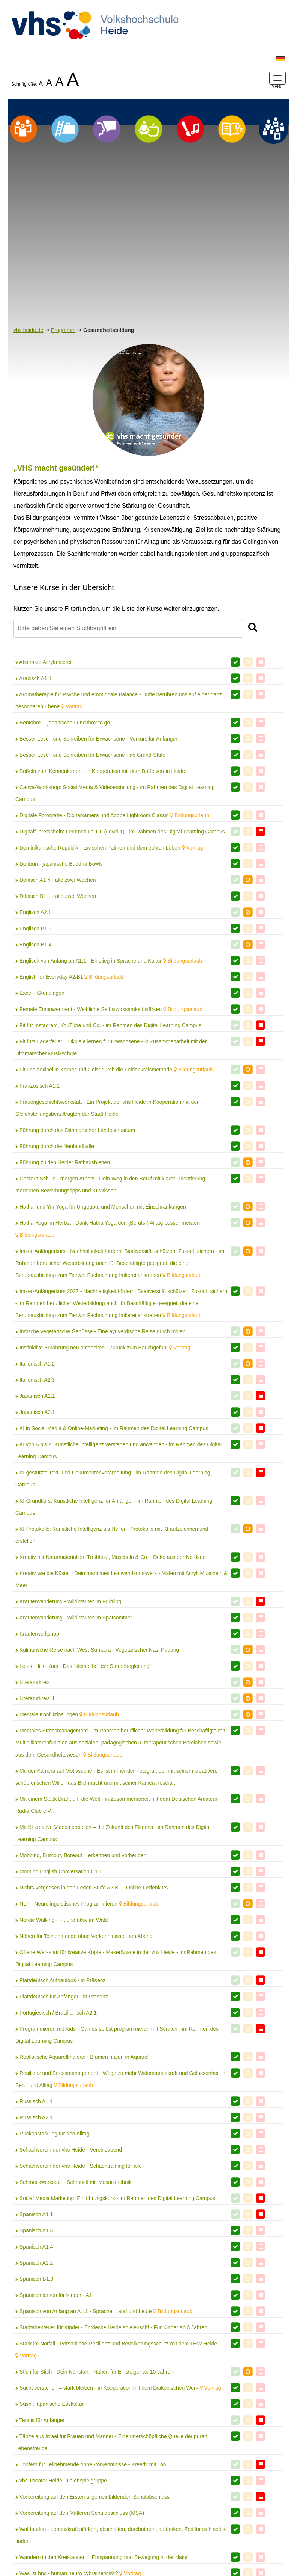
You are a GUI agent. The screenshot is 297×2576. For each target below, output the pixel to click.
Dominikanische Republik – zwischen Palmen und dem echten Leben (109, 649)
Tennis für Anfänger (39, 2221)
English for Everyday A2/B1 (69, 778)
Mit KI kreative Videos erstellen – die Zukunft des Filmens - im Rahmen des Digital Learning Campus (112, 1634)
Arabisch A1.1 (33, 479)
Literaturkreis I (34, 1483)
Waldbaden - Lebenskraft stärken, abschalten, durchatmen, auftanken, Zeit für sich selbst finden (121, 2336)
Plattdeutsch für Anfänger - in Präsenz (61, 1797)
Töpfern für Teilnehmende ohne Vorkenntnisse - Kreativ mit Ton (90, 2265)
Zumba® (27, 2439)
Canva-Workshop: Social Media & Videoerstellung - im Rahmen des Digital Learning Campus (115, 594)
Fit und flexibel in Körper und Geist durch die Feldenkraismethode (114, 871)
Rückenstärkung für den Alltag (52, 1935)
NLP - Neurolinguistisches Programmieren (86, 1705)
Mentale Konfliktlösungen (67, 1515)
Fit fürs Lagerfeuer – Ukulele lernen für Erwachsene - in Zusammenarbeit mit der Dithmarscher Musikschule (111, 848)
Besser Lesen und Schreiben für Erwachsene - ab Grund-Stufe (90, 556)
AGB (266, 2531)
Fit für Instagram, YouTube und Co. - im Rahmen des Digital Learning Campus (108, 826)
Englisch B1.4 (33, 745)
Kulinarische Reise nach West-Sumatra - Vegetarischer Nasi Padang (97, 1451)
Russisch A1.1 (34, 1902)
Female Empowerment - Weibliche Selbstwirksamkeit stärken (108, 810)
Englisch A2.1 (33, 713)
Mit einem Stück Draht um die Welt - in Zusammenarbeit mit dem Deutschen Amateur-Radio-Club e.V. (117, 1606)
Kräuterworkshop (37, 1435)
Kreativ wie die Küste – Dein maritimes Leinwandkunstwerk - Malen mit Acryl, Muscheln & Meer (121, 1380)
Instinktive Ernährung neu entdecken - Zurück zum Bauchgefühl (102, 1148)
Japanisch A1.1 (35, 1197)
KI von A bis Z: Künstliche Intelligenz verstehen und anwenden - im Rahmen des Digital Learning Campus (118, 1251)
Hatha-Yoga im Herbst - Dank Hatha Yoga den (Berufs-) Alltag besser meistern (108, 1030)
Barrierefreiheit (252, 2543)
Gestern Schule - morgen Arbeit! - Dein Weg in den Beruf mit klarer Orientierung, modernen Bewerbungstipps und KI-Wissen (111, 985)
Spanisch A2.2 (34, 2064)
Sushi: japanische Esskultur (49, 2205)
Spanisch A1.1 (34, 2015)
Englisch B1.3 (33, 729)
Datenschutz (235, 2531)
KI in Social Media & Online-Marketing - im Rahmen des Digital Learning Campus (111, 1229)
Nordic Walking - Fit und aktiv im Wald (61, 1721)
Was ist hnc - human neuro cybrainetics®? (78, 2374)
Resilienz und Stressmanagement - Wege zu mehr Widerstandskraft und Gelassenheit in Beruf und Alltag (120, 1880)
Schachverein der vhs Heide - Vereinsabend (68, 1951)
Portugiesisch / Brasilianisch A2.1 (56, 1814)
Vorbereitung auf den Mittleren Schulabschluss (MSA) (79, 2314)
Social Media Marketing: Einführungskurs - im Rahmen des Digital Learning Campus (115, 1999)
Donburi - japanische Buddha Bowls (59, 665)
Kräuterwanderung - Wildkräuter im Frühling (68, 1402)
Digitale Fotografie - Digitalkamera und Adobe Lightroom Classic (112, 616)
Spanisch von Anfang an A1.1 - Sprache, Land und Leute (103, 2112)
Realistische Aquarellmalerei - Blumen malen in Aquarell (82, 1858)
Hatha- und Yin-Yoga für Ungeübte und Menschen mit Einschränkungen (100, 1008)
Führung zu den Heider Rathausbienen (62, 963)
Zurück (27, 2469)
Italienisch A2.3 (35, 1181)
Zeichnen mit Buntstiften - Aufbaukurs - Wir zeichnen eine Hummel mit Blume (107, 2423)
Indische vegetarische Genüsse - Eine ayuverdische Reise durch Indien (100, 1132)
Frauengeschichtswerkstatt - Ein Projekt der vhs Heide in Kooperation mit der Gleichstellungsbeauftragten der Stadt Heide (107, 909)
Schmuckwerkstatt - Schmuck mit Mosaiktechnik (73, 1983)
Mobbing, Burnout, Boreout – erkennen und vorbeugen (80, 1656)
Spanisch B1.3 (34, 2080)
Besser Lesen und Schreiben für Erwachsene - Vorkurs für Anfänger (96, 540)
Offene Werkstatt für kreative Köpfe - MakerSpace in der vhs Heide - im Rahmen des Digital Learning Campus (115, 1759)
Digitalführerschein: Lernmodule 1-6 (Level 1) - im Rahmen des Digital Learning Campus (120, 632)
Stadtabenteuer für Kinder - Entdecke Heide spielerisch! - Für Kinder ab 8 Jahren (111, 2128)
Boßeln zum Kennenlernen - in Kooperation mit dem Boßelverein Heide (100, 572)
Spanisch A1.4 (34, 2048)
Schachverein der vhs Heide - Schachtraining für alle (78, 1967)
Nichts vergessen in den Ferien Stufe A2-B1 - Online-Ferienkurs (91, 1689)
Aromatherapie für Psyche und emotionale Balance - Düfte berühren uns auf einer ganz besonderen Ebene (118, 501)
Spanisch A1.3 (34, 2031)
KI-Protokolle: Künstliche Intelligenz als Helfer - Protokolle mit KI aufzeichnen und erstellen (111, 1336)
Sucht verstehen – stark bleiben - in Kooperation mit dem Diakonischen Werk (118, 2189)
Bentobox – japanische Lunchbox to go (62, 524)
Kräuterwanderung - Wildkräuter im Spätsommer (73, 1419)
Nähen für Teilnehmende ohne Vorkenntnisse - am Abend (84, 1737)
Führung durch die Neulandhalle (54, 947)
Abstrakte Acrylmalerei (43, 463)
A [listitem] (41, 83)
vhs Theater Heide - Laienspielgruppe (61, 2282)
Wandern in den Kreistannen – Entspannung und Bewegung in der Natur (101, 2358)
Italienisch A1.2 (35, 1165)
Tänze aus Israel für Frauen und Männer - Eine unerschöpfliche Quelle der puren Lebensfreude (111, 2243)
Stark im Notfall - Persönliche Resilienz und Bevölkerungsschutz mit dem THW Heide (116, 2150)
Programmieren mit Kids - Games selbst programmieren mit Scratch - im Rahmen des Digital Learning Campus (117, 1836)
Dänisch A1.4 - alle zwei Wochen (55, 681)
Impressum (196, 2531)
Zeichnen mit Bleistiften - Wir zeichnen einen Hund (76, 2407)
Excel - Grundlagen (39, 794)
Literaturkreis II (34, 1499)
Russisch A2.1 (34, 1918)
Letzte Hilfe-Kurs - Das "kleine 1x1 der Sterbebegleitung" (83, 1467)
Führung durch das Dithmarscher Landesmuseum (75, 931)
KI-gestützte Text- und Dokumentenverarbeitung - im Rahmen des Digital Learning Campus (112, 1280)
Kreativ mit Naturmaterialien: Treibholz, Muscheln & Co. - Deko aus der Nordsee (110, 1358)
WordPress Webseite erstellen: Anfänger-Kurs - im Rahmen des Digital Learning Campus (121, 2390)
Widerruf (214, 2543)
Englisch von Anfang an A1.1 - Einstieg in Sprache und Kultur (108, 762)
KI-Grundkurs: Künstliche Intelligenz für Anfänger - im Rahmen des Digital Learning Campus (113, 1308)
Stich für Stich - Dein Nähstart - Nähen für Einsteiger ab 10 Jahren (94, 2173)
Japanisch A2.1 (35, 1213)
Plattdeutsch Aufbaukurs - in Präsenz (60, 1781)
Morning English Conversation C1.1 (58, 1672)
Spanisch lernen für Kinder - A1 (53, 2096)
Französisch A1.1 (37, 887)
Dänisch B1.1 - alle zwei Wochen (55, 697)
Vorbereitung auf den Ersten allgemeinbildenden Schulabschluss (92, 2298)
